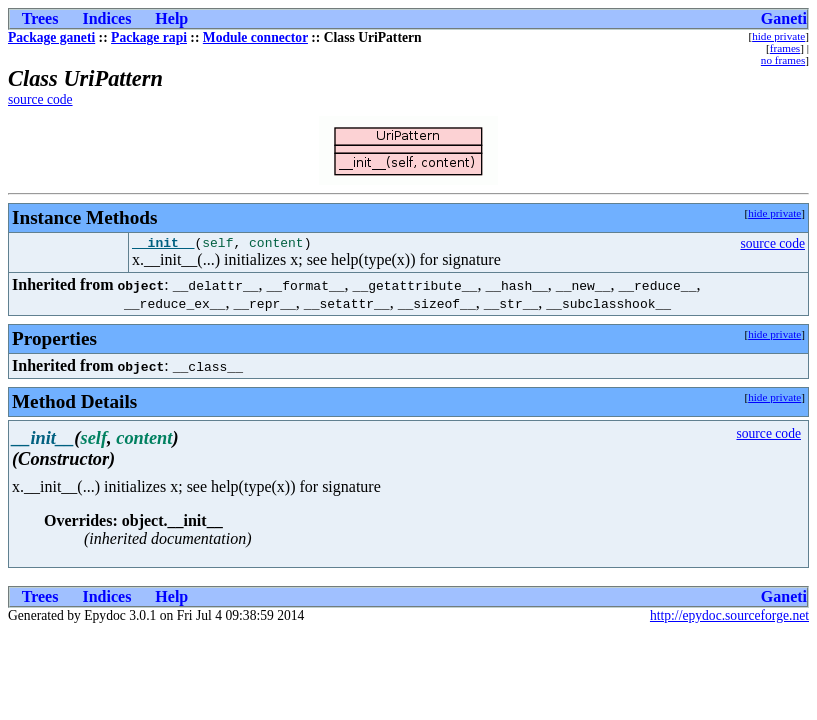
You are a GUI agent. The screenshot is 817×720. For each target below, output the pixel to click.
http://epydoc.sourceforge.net (729, 618)
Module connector (255, 37)
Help (171, 18)
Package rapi (149, 37)
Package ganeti (51, 37)
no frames (783, 60)
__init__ (163, 245)
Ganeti (784, 18)
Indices (106, 18)
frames (785, 48)
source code (40, 99)
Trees (40, 18)
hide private (778, 36)
